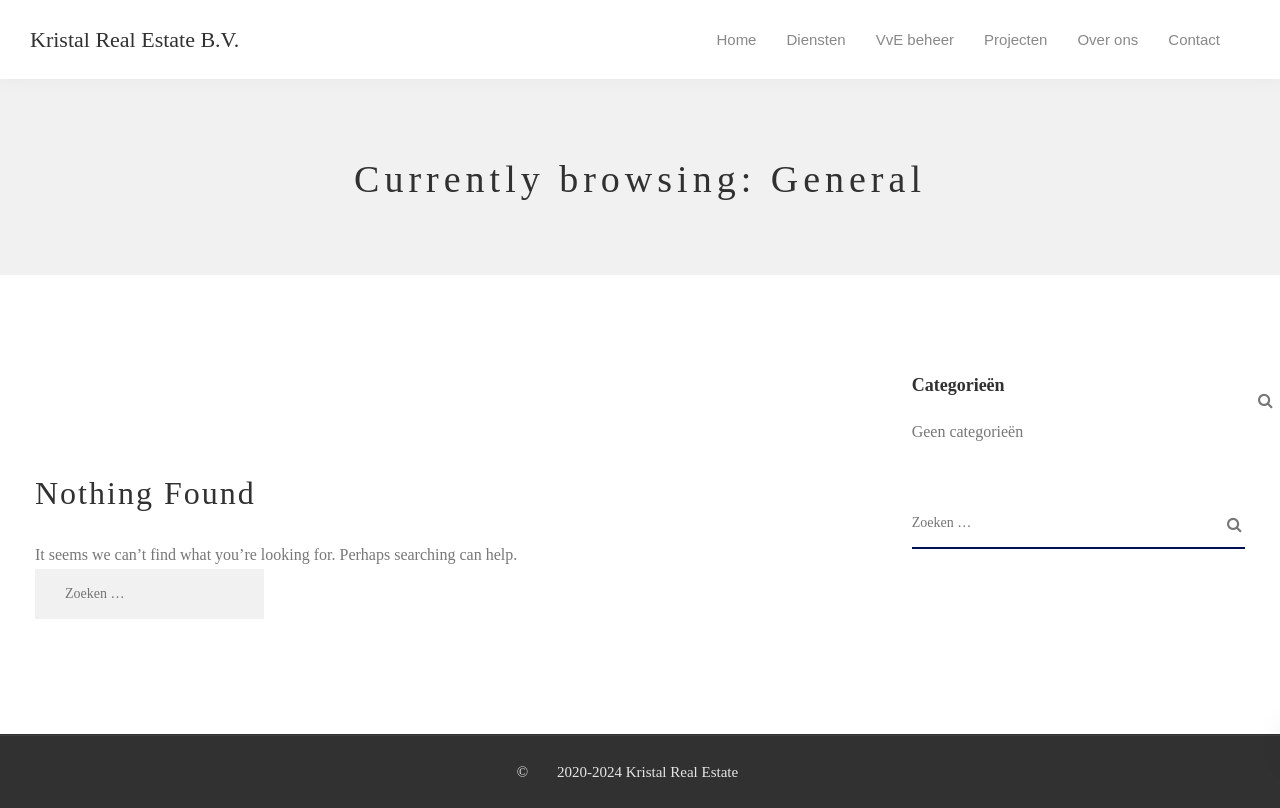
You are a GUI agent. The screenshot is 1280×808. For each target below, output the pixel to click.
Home (736, 39)
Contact (1194, 39)
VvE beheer (915, 39)
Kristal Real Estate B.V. (134, 39)
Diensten (815, 39)
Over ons (1107, 39)
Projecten (1015, 39)
